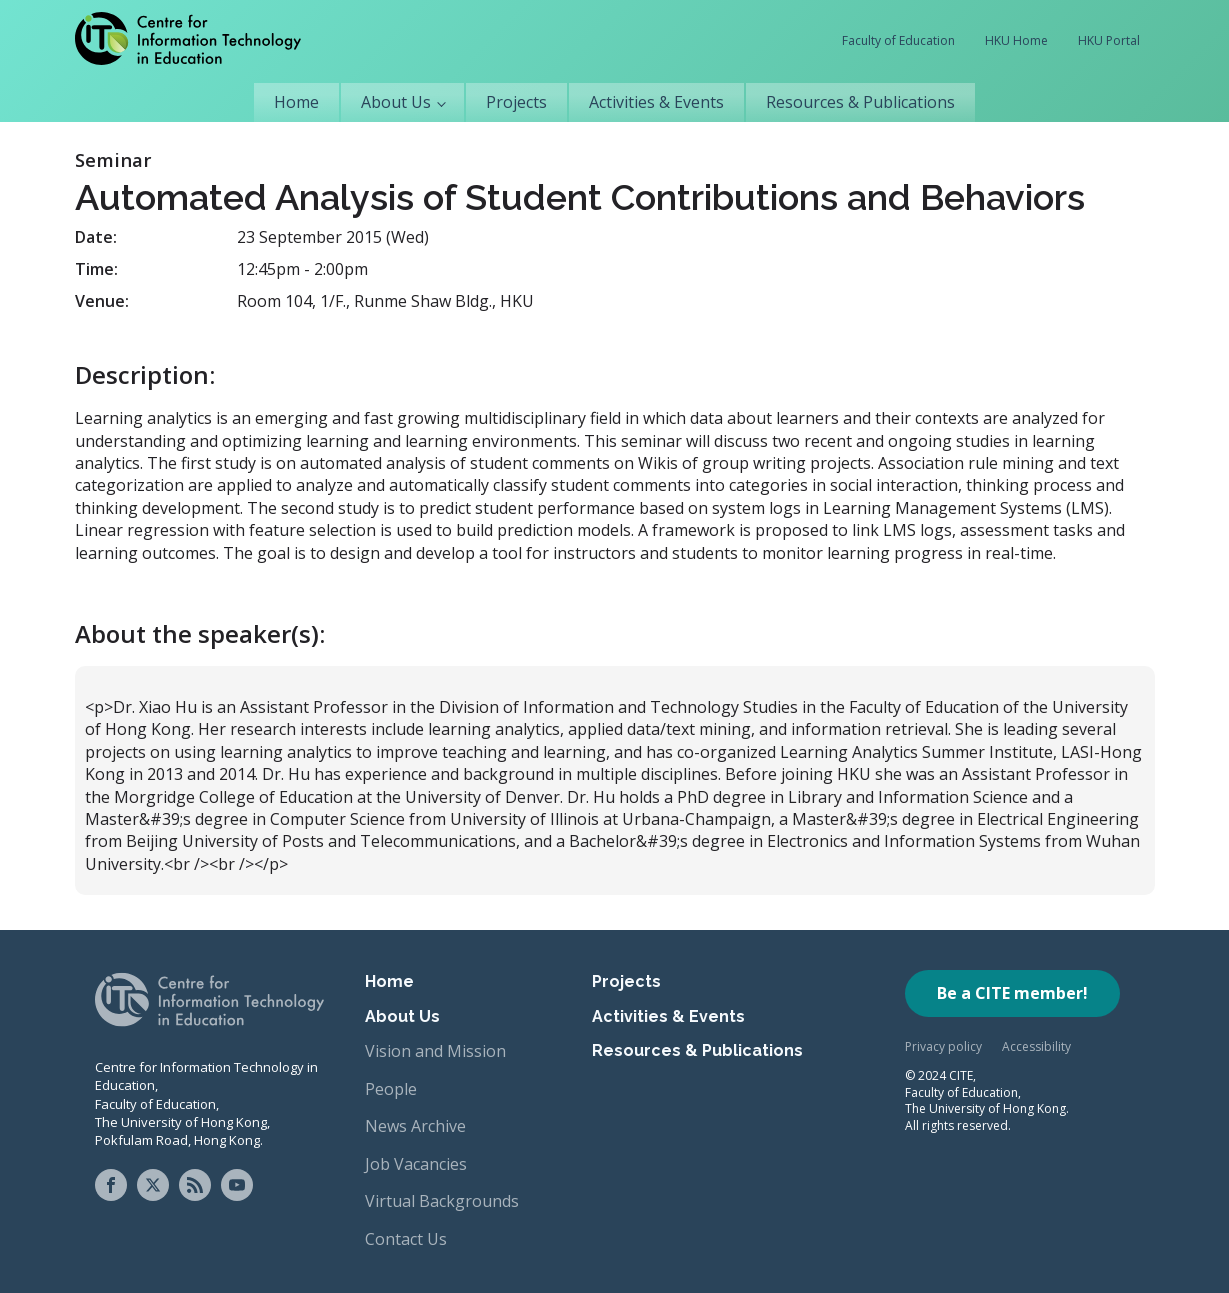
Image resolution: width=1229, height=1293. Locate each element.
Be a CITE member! (1012, 993)
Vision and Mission (435, 1051)
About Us (396, 102)
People (391, 1089)
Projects (516, 102)
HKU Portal (1109, 40)
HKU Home (1016, 40)
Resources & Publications (860, 102)
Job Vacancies (416, 1164)
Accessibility (1036, 1046)
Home (296, 102)
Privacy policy (943, 1046)
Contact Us (406, 1239)
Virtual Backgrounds (442, 1201)
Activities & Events (656, 102)
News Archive (415, 1126)
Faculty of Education (898, 40)
